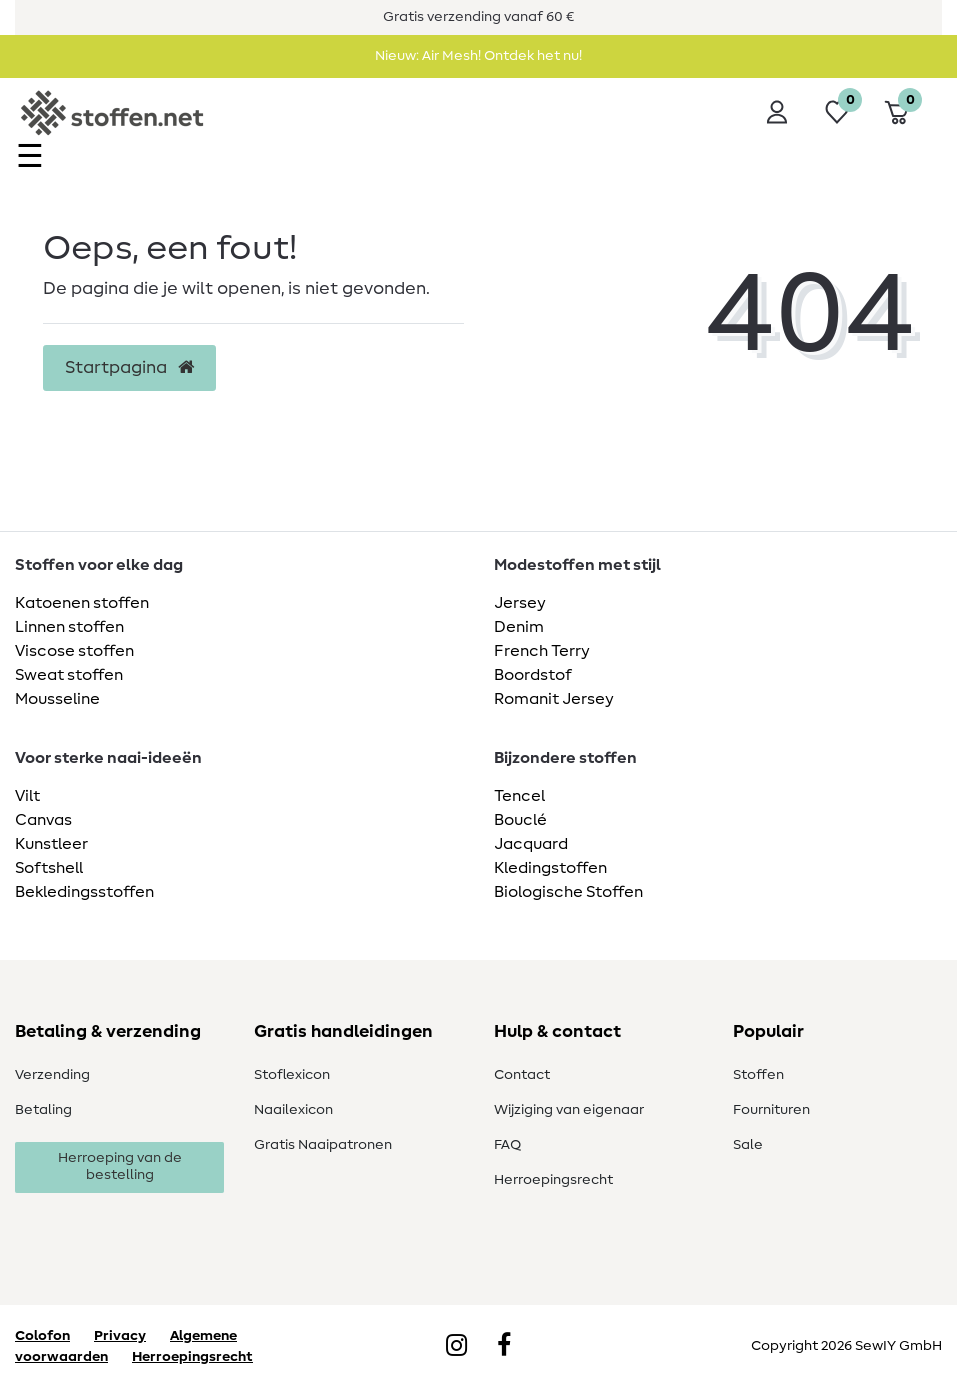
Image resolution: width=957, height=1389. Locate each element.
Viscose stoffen (74, 651)
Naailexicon (293, 1110)
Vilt (27, 796)
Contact (522, 1075)
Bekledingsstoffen (84, 892)
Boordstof (533, 675)
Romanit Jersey (554, 699)
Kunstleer (51, 844)
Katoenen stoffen (82, 603)
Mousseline (57, 699)
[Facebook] (504, 1347)
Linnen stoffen (69, 627)
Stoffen (758, 1075)
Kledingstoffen (550, 868)
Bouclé (520, 820)
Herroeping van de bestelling (120, 1167)
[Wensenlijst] (837, 112)
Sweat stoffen (69, 675)
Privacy (120, 1336)
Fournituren (771, 1110)
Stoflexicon (292, 1075)
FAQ (507, 1145)
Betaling (43, 1110)
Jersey (520, 603)
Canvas (43, 820)
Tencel (519, 796)
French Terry (542, 651)
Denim (519, 627)
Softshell (49, 868)
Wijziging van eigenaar (569, 1110)
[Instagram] (456, 1347)
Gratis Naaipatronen (323, 1145)
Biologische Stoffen (568, 892)
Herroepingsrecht (553, 1180)
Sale (748, 1145)
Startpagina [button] (129, 368)
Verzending (52, 1075)
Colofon (42, 1336)
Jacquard (531, 844)
